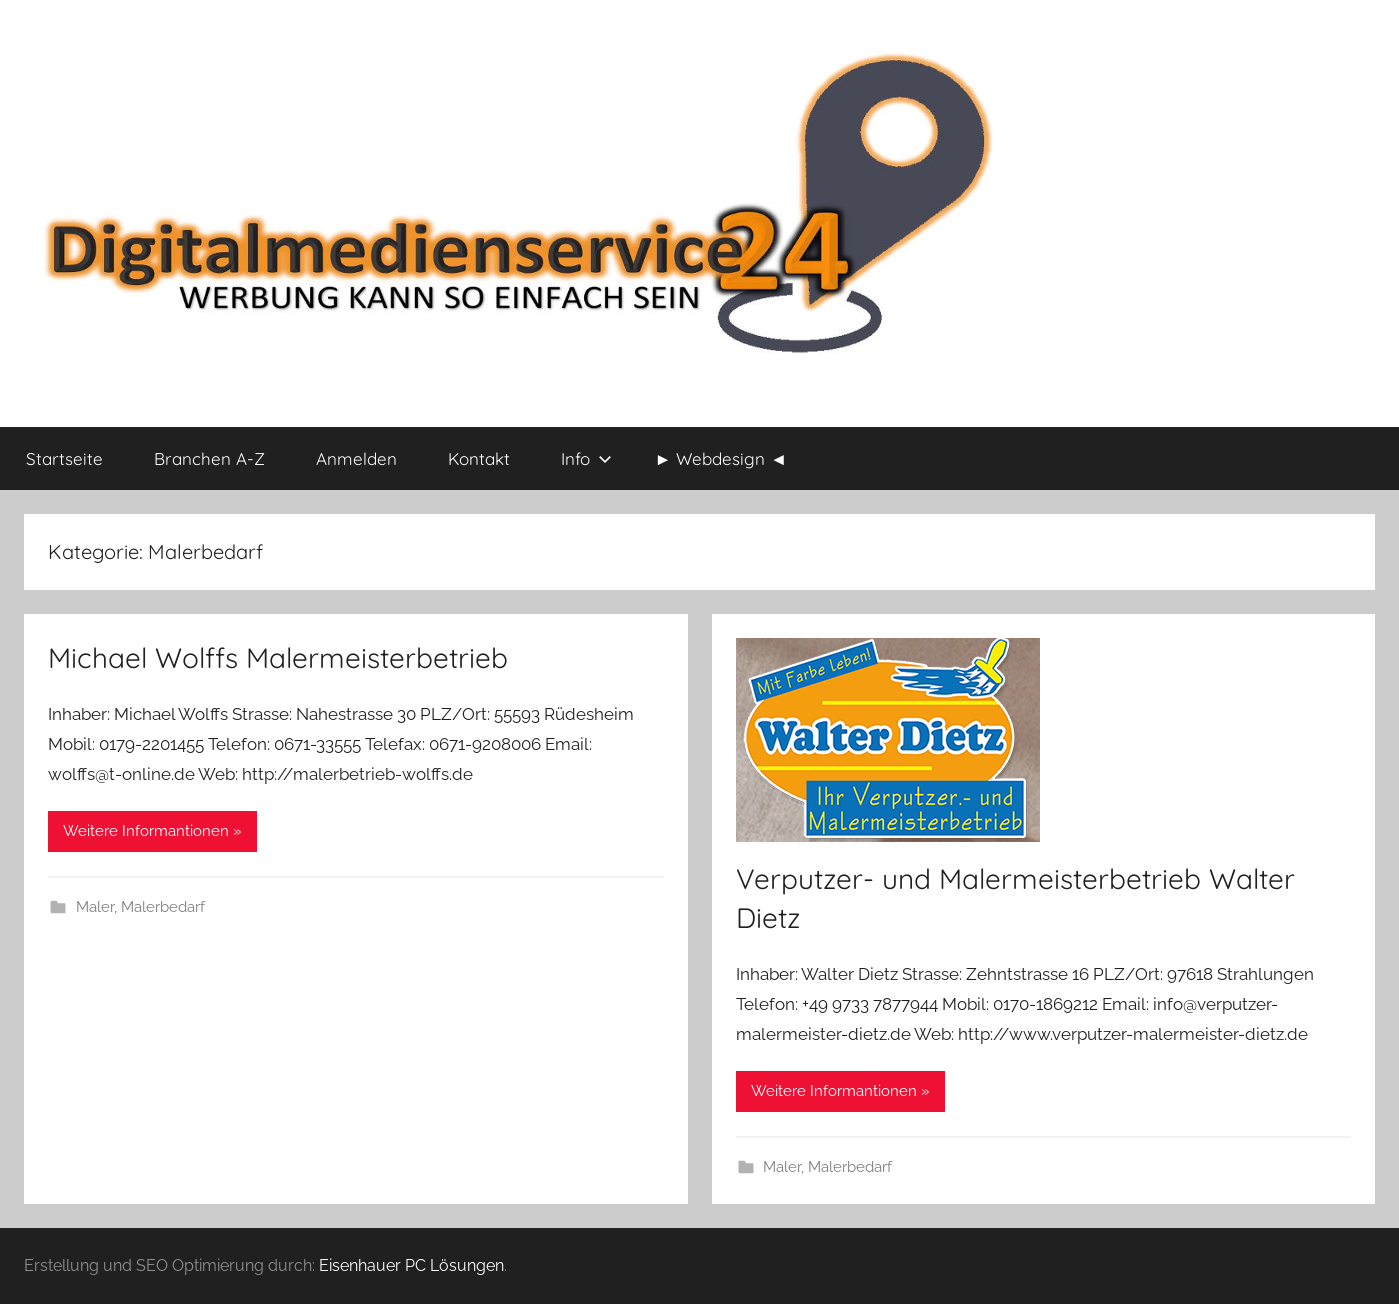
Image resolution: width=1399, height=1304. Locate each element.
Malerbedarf (163, 907)
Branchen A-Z (209, 458)
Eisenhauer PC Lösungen (411, 1265)
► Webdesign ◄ (721, 458)
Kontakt (479, 458)
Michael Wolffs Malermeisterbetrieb (278, 657)
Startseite (64, 458)
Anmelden (356, 458)
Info (586, 458)
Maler (95, 907)
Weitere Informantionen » (152, 831)
